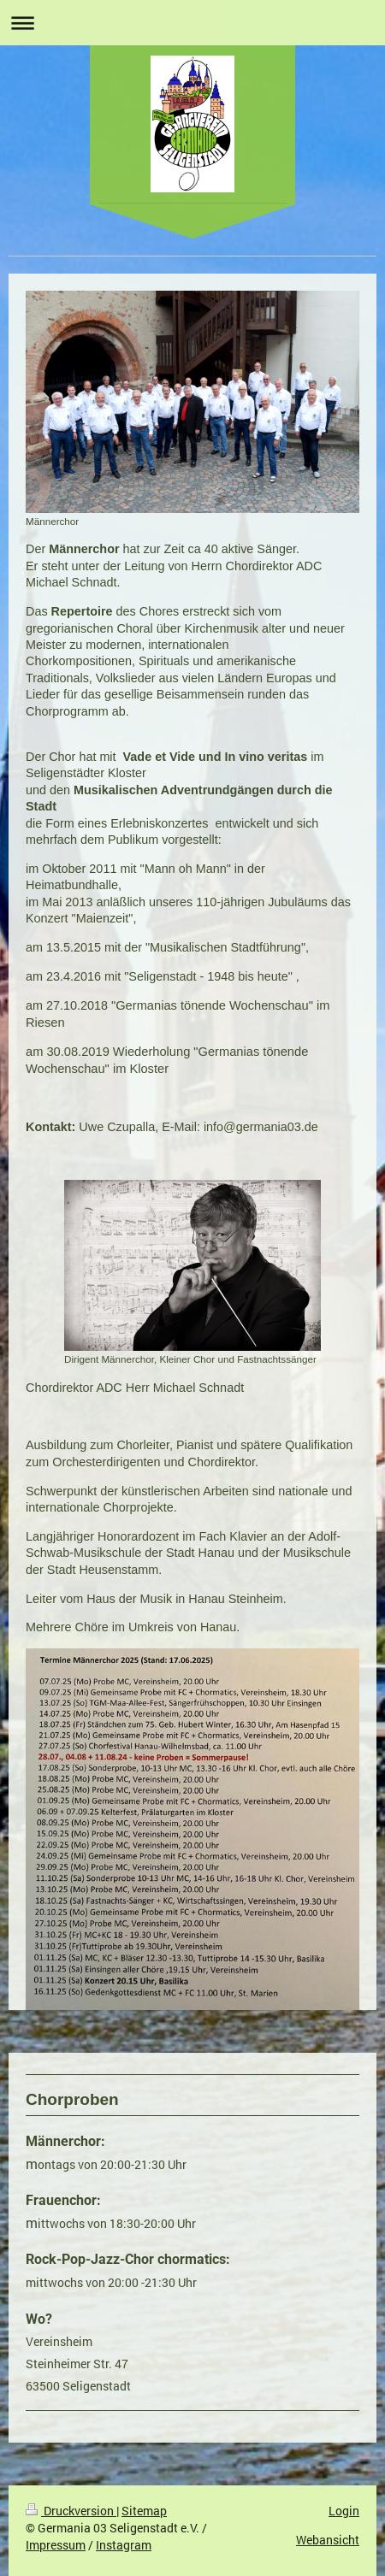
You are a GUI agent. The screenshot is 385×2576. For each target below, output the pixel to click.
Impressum (56, 2545)
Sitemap (144, 2510)
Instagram (123, 2545)
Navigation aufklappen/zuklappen (192, 22)
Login (344, 2510)
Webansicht (327, 2540)
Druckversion (71, 2510)
